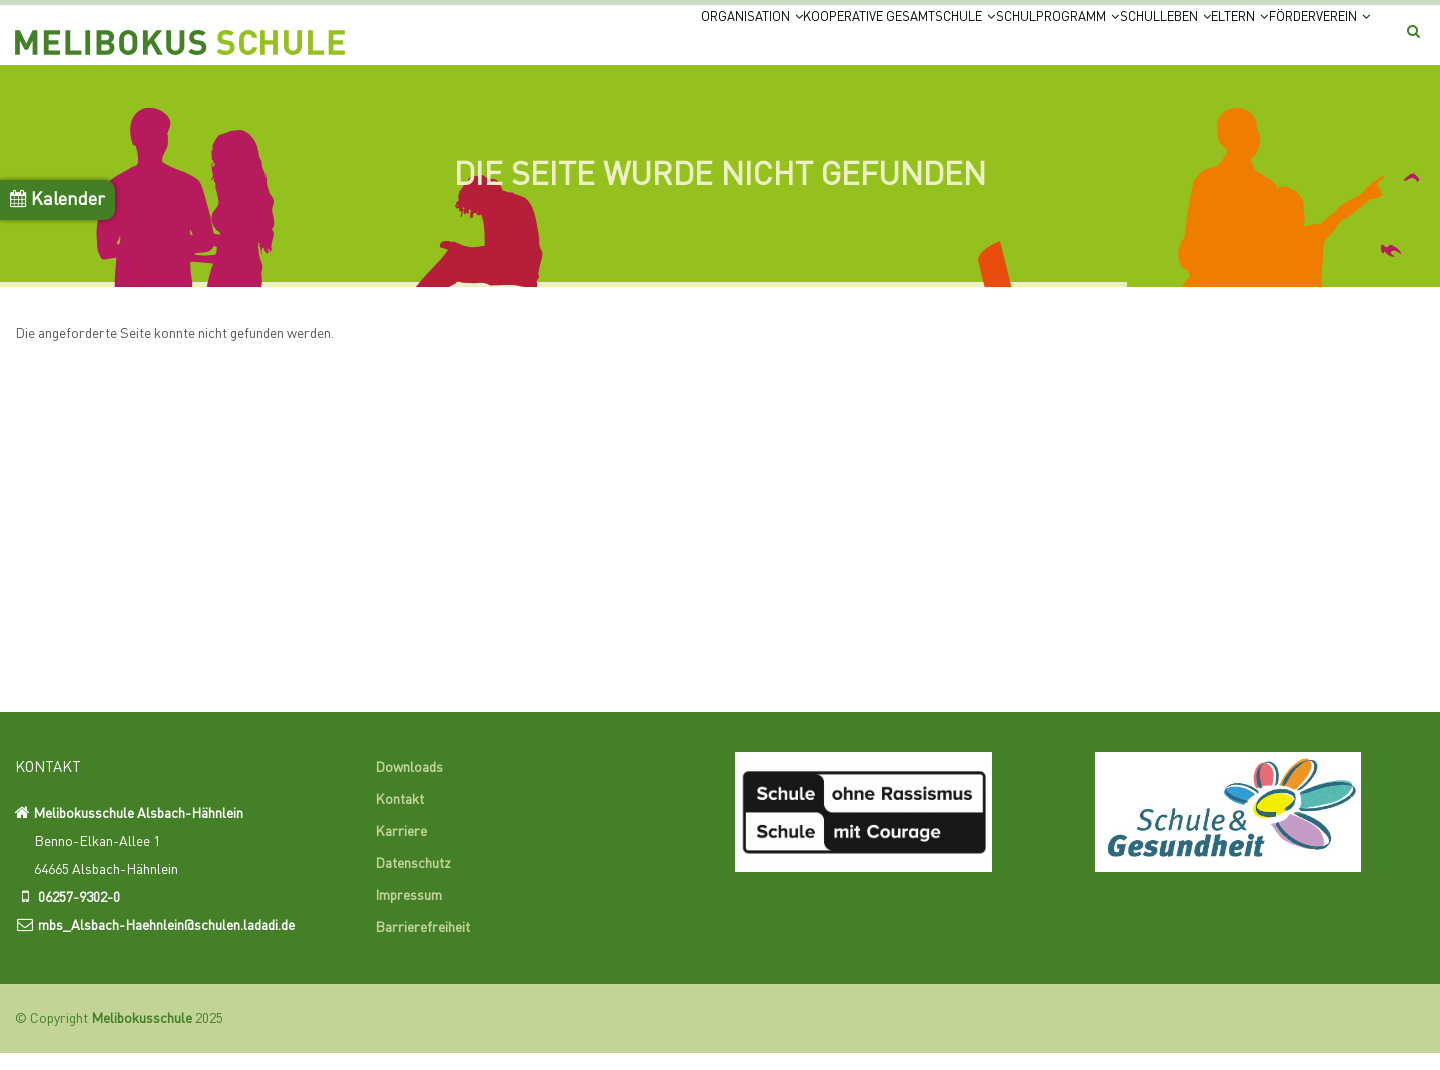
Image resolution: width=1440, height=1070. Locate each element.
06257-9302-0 (79, 915)
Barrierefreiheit (422, 945)
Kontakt (399, 817)
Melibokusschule (141, 1036)
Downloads (409, 785)
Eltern (1186, 42)
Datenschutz (413, 881)
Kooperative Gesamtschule (740, 42)
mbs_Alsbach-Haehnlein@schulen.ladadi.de (166, 943)
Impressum (408, 913)
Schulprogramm (938, 42)
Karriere (401, 849)
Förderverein (1299, 42)
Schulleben (1080, 42)
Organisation (555, 42)
